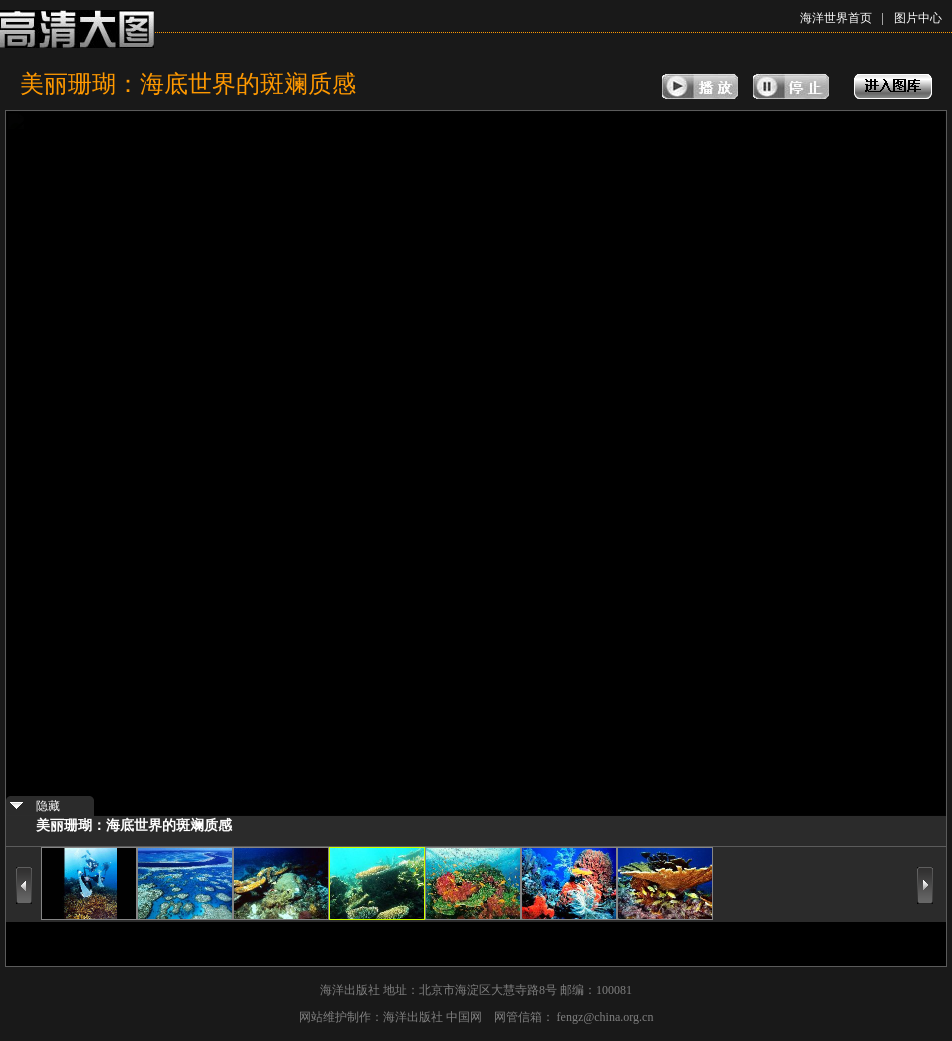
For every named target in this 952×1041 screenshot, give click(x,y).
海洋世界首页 (836, 18)
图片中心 (918, 18)
